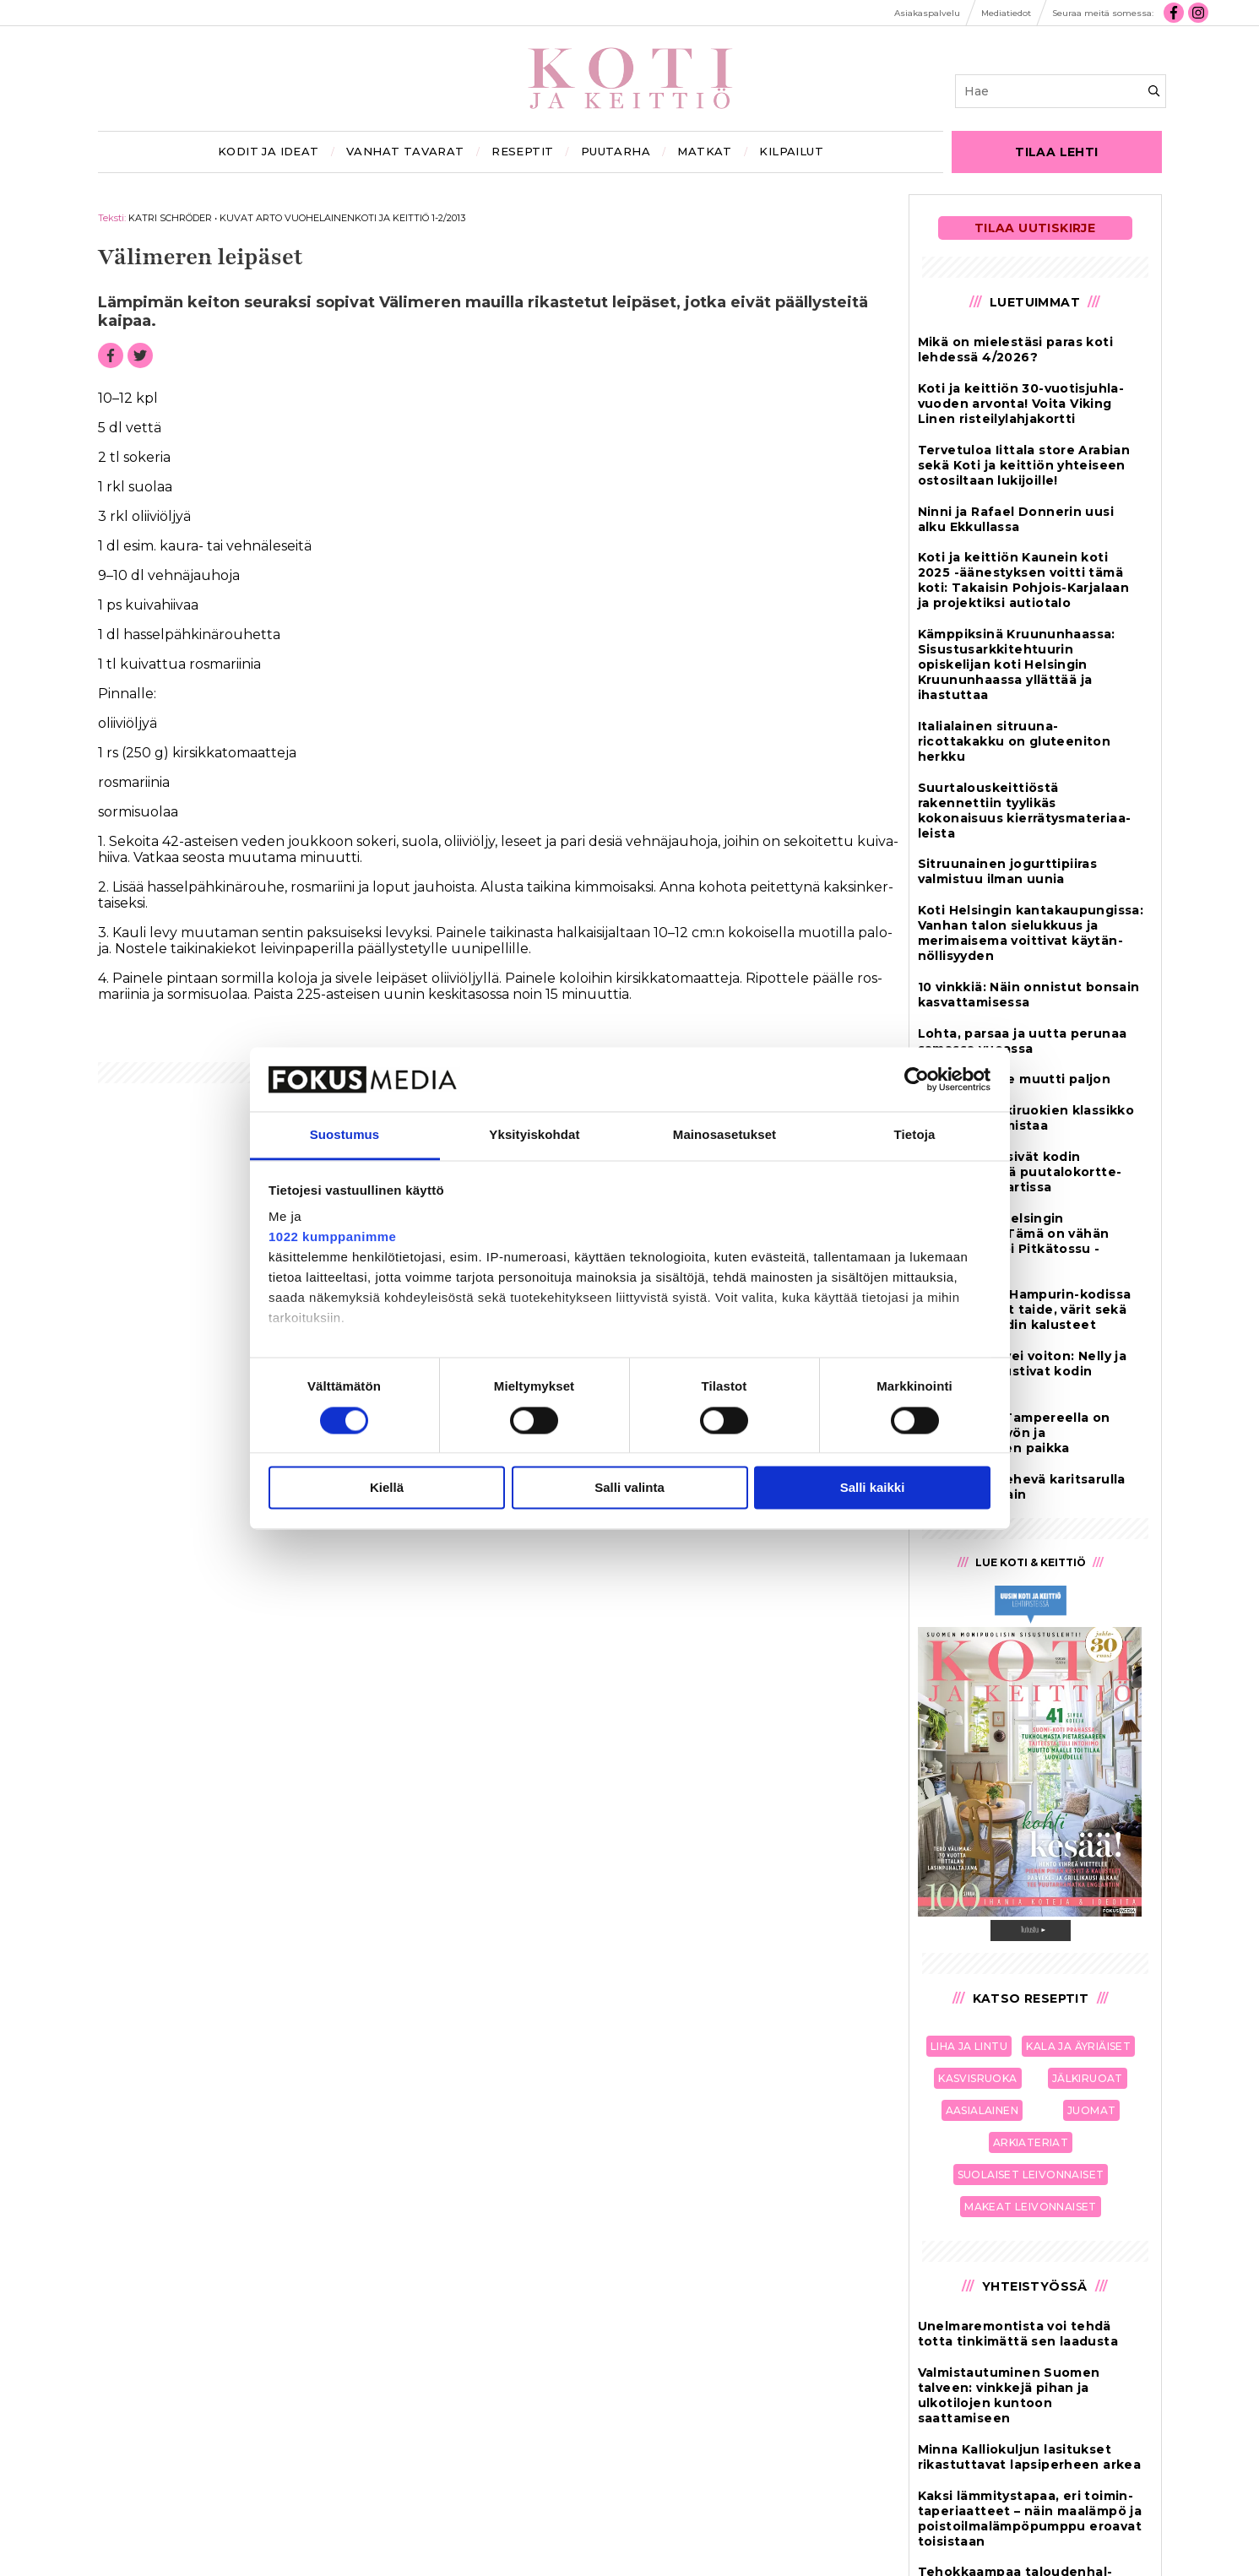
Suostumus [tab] (345, 1135)
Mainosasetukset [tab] (724, 1135)
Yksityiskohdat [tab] (534, 1135)
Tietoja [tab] (915, 1135)
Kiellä (387, 1488)
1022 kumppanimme (332, 1237)
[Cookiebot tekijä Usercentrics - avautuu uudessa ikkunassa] (916, 1079)
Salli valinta (629, 1488)
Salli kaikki (872, 1488)
